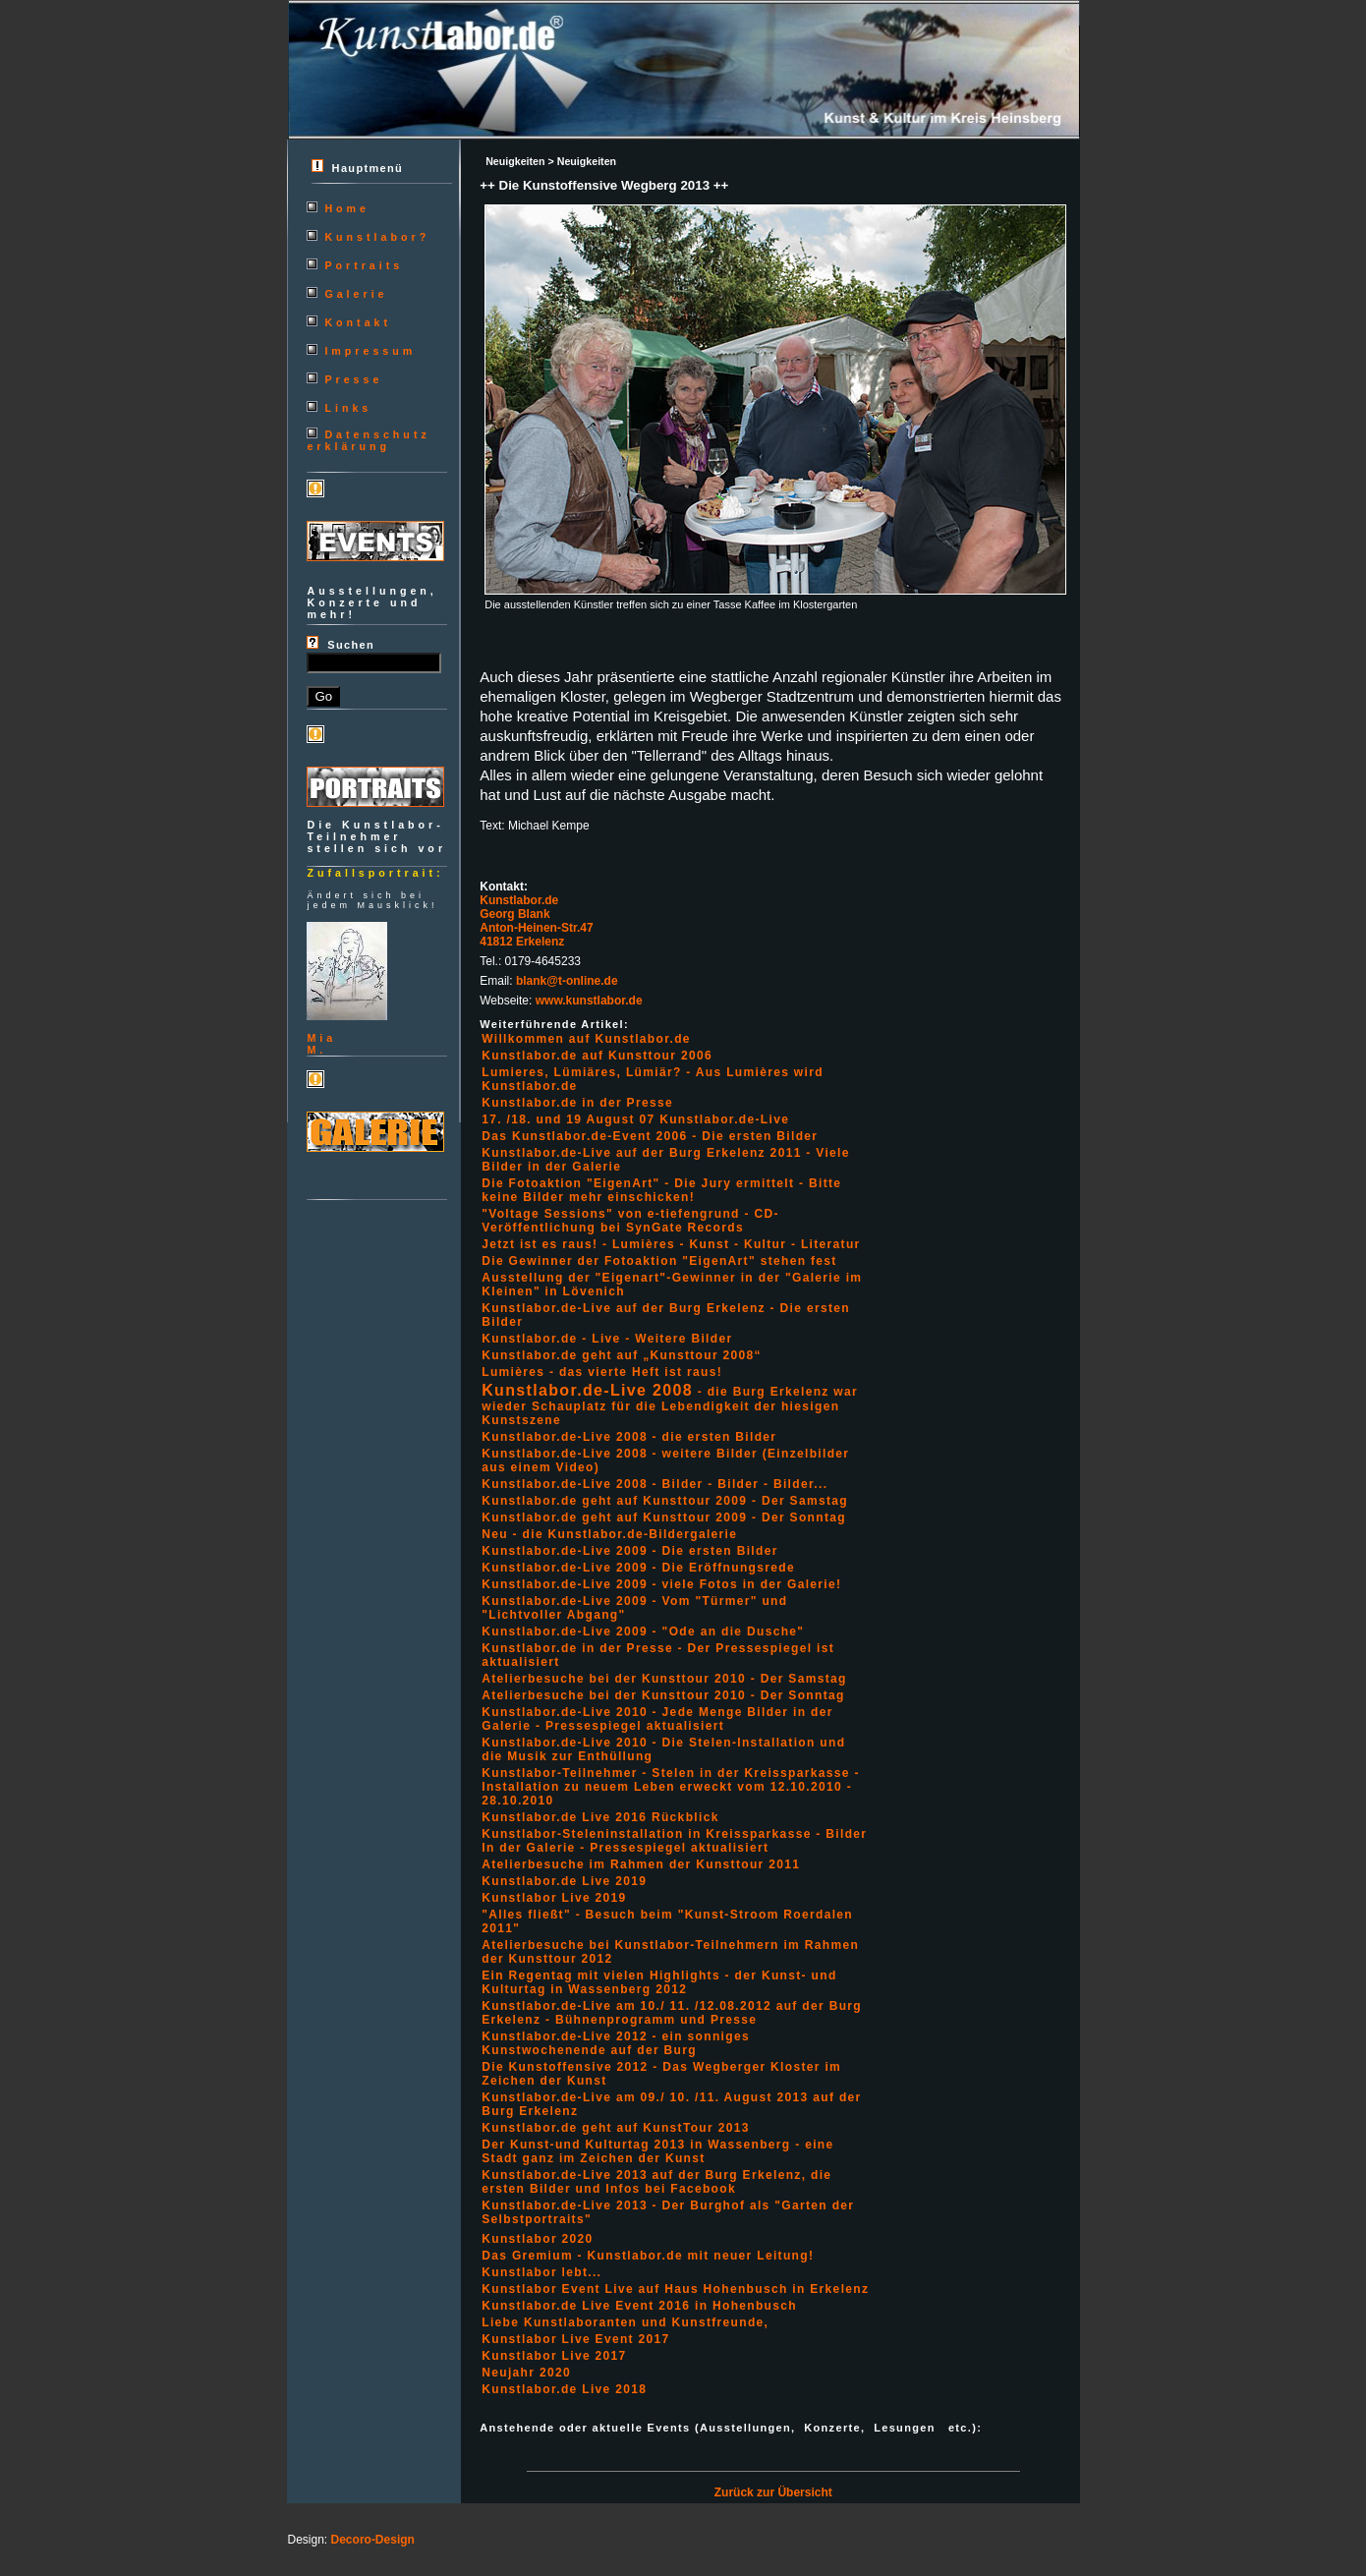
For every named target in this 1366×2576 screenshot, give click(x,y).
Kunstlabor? (376, 237)
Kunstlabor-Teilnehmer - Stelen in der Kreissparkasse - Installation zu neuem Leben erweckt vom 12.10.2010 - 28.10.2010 (671, 1786)
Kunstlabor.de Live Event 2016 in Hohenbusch (639, 2306)
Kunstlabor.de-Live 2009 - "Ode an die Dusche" (643, 1631)
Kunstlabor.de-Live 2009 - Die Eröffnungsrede (638, 1567)
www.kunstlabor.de (589, 1000)
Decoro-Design (373, 2540)
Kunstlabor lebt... (541, 2272)
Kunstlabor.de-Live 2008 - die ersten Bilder (629, 1437)
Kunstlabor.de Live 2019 (564, 1881)
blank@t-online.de (567, 981)
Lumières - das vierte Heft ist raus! (602, 1372)
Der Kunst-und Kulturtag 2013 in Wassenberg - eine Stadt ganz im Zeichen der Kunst (657, 2151)
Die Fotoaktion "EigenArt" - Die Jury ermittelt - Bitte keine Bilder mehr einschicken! (661, 1190)
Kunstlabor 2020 (537, 2239)
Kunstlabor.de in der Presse (577, 1103)
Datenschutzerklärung (368, 440)
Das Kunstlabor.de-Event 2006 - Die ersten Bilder (650, 1136)
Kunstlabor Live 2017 (554, 2356)
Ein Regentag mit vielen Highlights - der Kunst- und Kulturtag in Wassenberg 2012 (659, 1982)
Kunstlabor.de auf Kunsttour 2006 (597, 1055)
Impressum (370, 351)
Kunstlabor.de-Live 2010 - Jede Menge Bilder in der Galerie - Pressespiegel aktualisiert (657, 1719)
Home (347, 208)
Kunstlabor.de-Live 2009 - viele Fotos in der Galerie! (661, 1584)
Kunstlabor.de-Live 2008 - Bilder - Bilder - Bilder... (654, 1484)
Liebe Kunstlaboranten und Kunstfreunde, (625, 2322)
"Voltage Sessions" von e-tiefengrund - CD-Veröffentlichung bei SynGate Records (630, 1220)
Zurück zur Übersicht (773, 2492)
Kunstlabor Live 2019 (554, 1898)
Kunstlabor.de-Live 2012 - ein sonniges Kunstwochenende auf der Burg (616, 2043)
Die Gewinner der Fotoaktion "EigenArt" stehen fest (659, 1261)
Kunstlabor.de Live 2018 (564, 2389)
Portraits (363, 265)
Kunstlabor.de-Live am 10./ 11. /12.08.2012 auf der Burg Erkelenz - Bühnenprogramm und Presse (672, 2013)
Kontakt (357, 322)
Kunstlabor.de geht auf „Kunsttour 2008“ (622, 1355)
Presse (353, 379)
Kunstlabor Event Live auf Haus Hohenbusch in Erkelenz (675, 2289)
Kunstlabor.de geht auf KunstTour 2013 (615, 2128)
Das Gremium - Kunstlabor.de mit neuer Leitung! (648, 2255)
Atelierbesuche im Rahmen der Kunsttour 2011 (641, 1864)
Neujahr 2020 (526, 2372)
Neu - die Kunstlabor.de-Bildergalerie (609, 1534)
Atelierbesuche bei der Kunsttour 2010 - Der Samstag (664, 1679)
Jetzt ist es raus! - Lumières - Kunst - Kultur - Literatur (671, 1244)
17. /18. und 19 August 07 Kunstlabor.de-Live (635, 1119)
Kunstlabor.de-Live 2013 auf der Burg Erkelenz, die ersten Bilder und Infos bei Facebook (656, 2182)
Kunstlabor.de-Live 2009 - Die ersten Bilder (629, 1551)
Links (347, 408)
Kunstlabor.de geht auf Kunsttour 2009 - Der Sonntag (664, 1517)
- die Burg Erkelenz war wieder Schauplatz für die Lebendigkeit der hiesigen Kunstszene (670, 1406)
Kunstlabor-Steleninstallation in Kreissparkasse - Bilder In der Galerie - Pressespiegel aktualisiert (674, 1841)
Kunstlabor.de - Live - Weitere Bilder (607, 1338)
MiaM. (321, 1044)
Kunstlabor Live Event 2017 (575, 2339)
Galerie (355, 294)
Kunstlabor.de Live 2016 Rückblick (600, 1817)
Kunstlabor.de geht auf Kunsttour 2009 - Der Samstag (665, 1501)
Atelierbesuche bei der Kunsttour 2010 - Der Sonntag (663, 1695)
